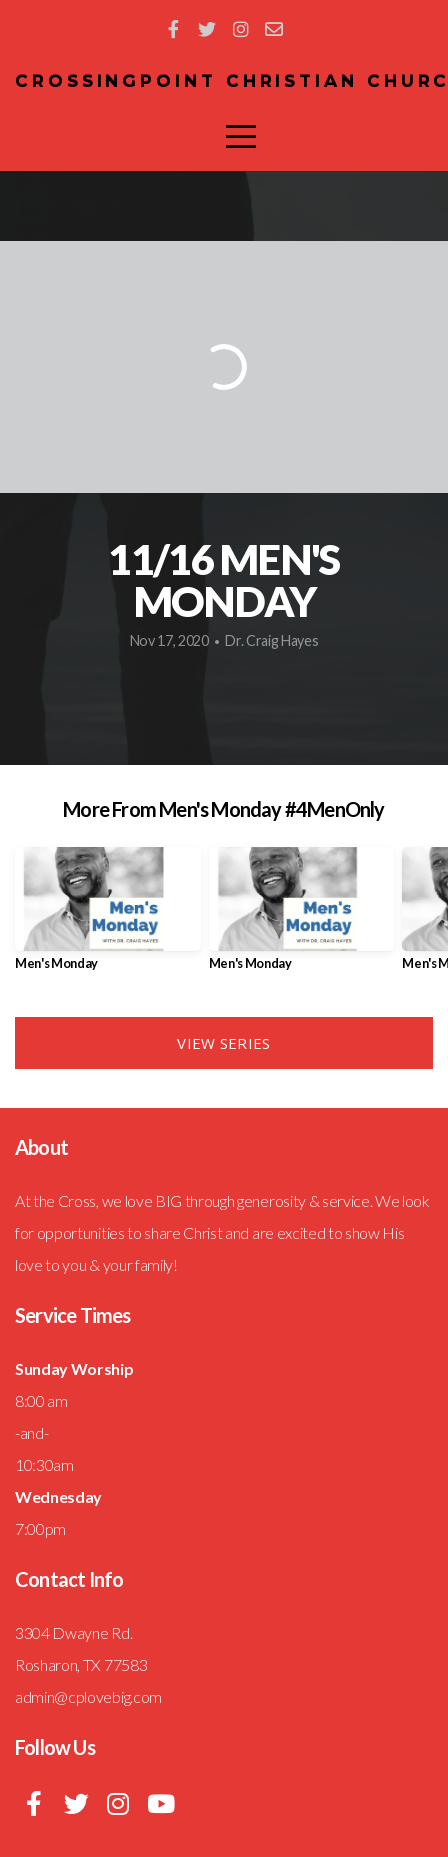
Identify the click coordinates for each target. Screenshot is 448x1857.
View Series (223, 1043)
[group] (108, 917)
